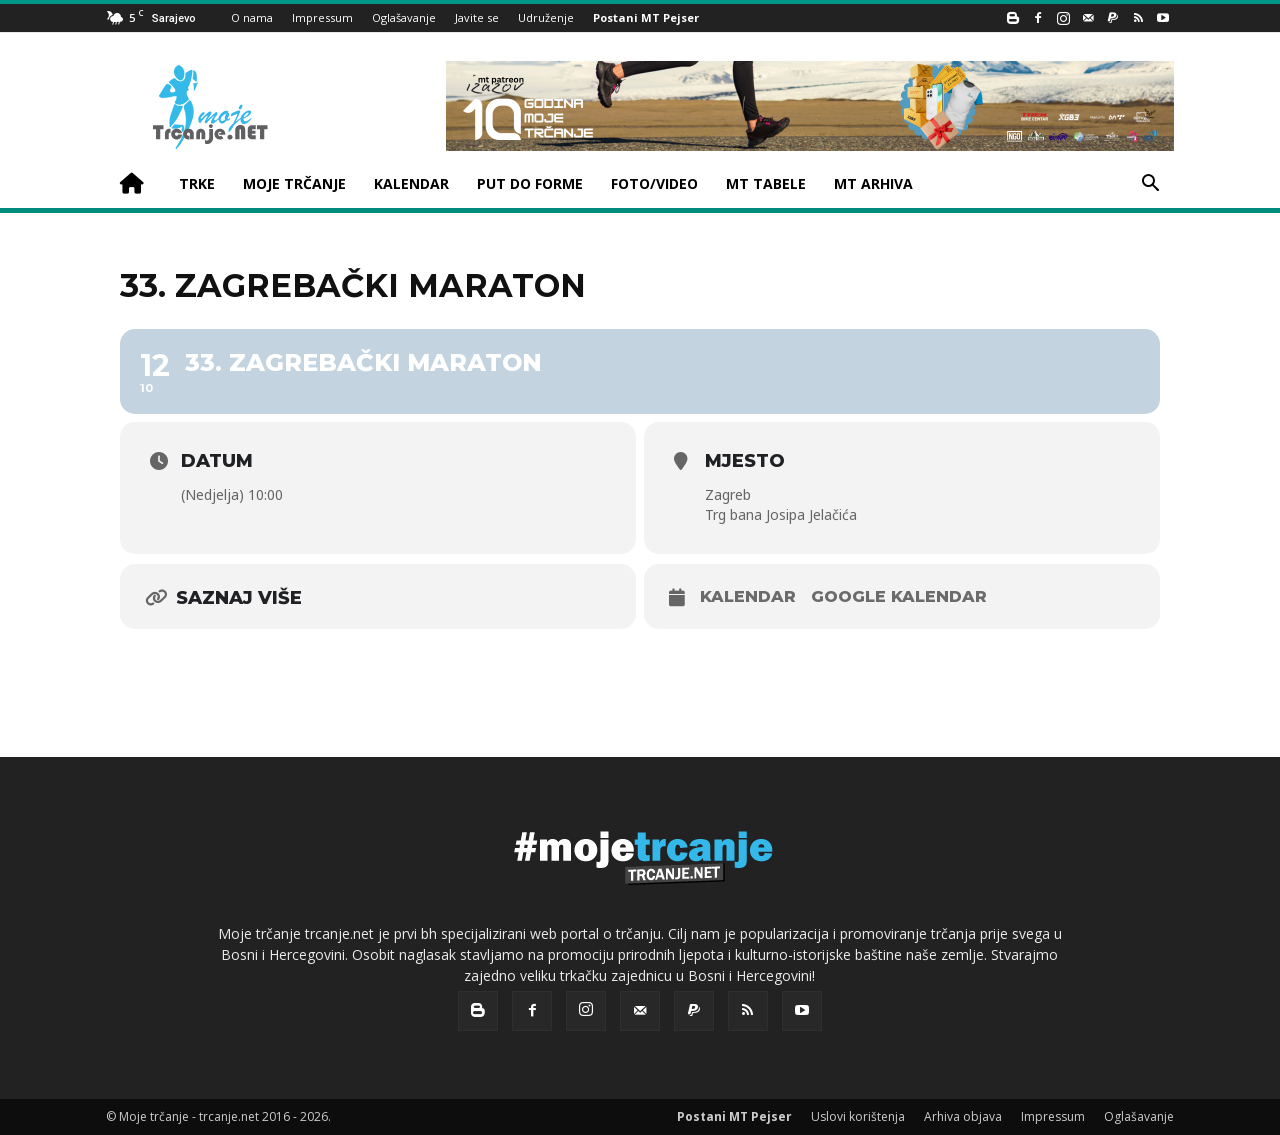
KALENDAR (411, 183)
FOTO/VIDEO (654, 183)
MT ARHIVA (873, 183)
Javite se (477, 17)
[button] (1150, 185)
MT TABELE (766, 183)
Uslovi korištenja (858, 1116)
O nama (252, 17)
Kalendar (748, 596)
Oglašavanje (404, 17)
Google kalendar (899, 596)
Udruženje (546, 17)
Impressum (322, 17)
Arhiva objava (963, 1116)
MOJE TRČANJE (294, 183)
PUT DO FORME (530, 183)
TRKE (197, 183)
